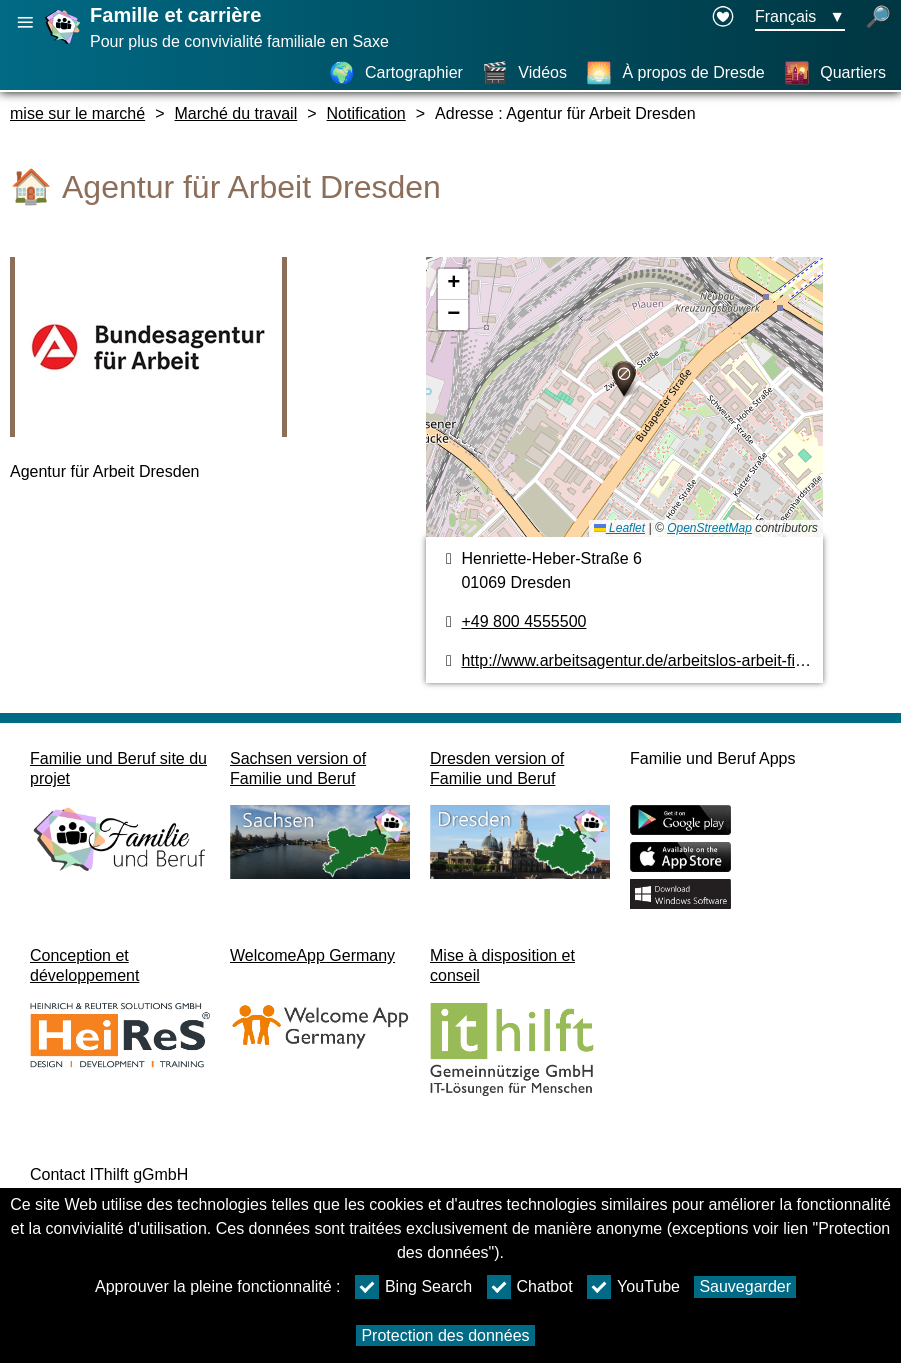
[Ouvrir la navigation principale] (25, 22)
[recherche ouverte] (878, 18)
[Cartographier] (396, 73)
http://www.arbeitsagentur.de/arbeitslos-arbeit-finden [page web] (645, 660)
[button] (624, 379)
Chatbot (530, 1287)
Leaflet (619, 528)
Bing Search (413, 1287)
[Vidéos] (524, 73)
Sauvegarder (745, 1286)
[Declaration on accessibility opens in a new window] (723, 18)
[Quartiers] (835, 73)
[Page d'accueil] (65, 43)
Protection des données (445, 1335)
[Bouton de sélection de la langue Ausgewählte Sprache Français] (800, 18)
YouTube (633, 1287)
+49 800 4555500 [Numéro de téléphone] (523, 621)
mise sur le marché (77, 113)
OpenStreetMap (709, 528)
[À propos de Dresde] (675, 73)
